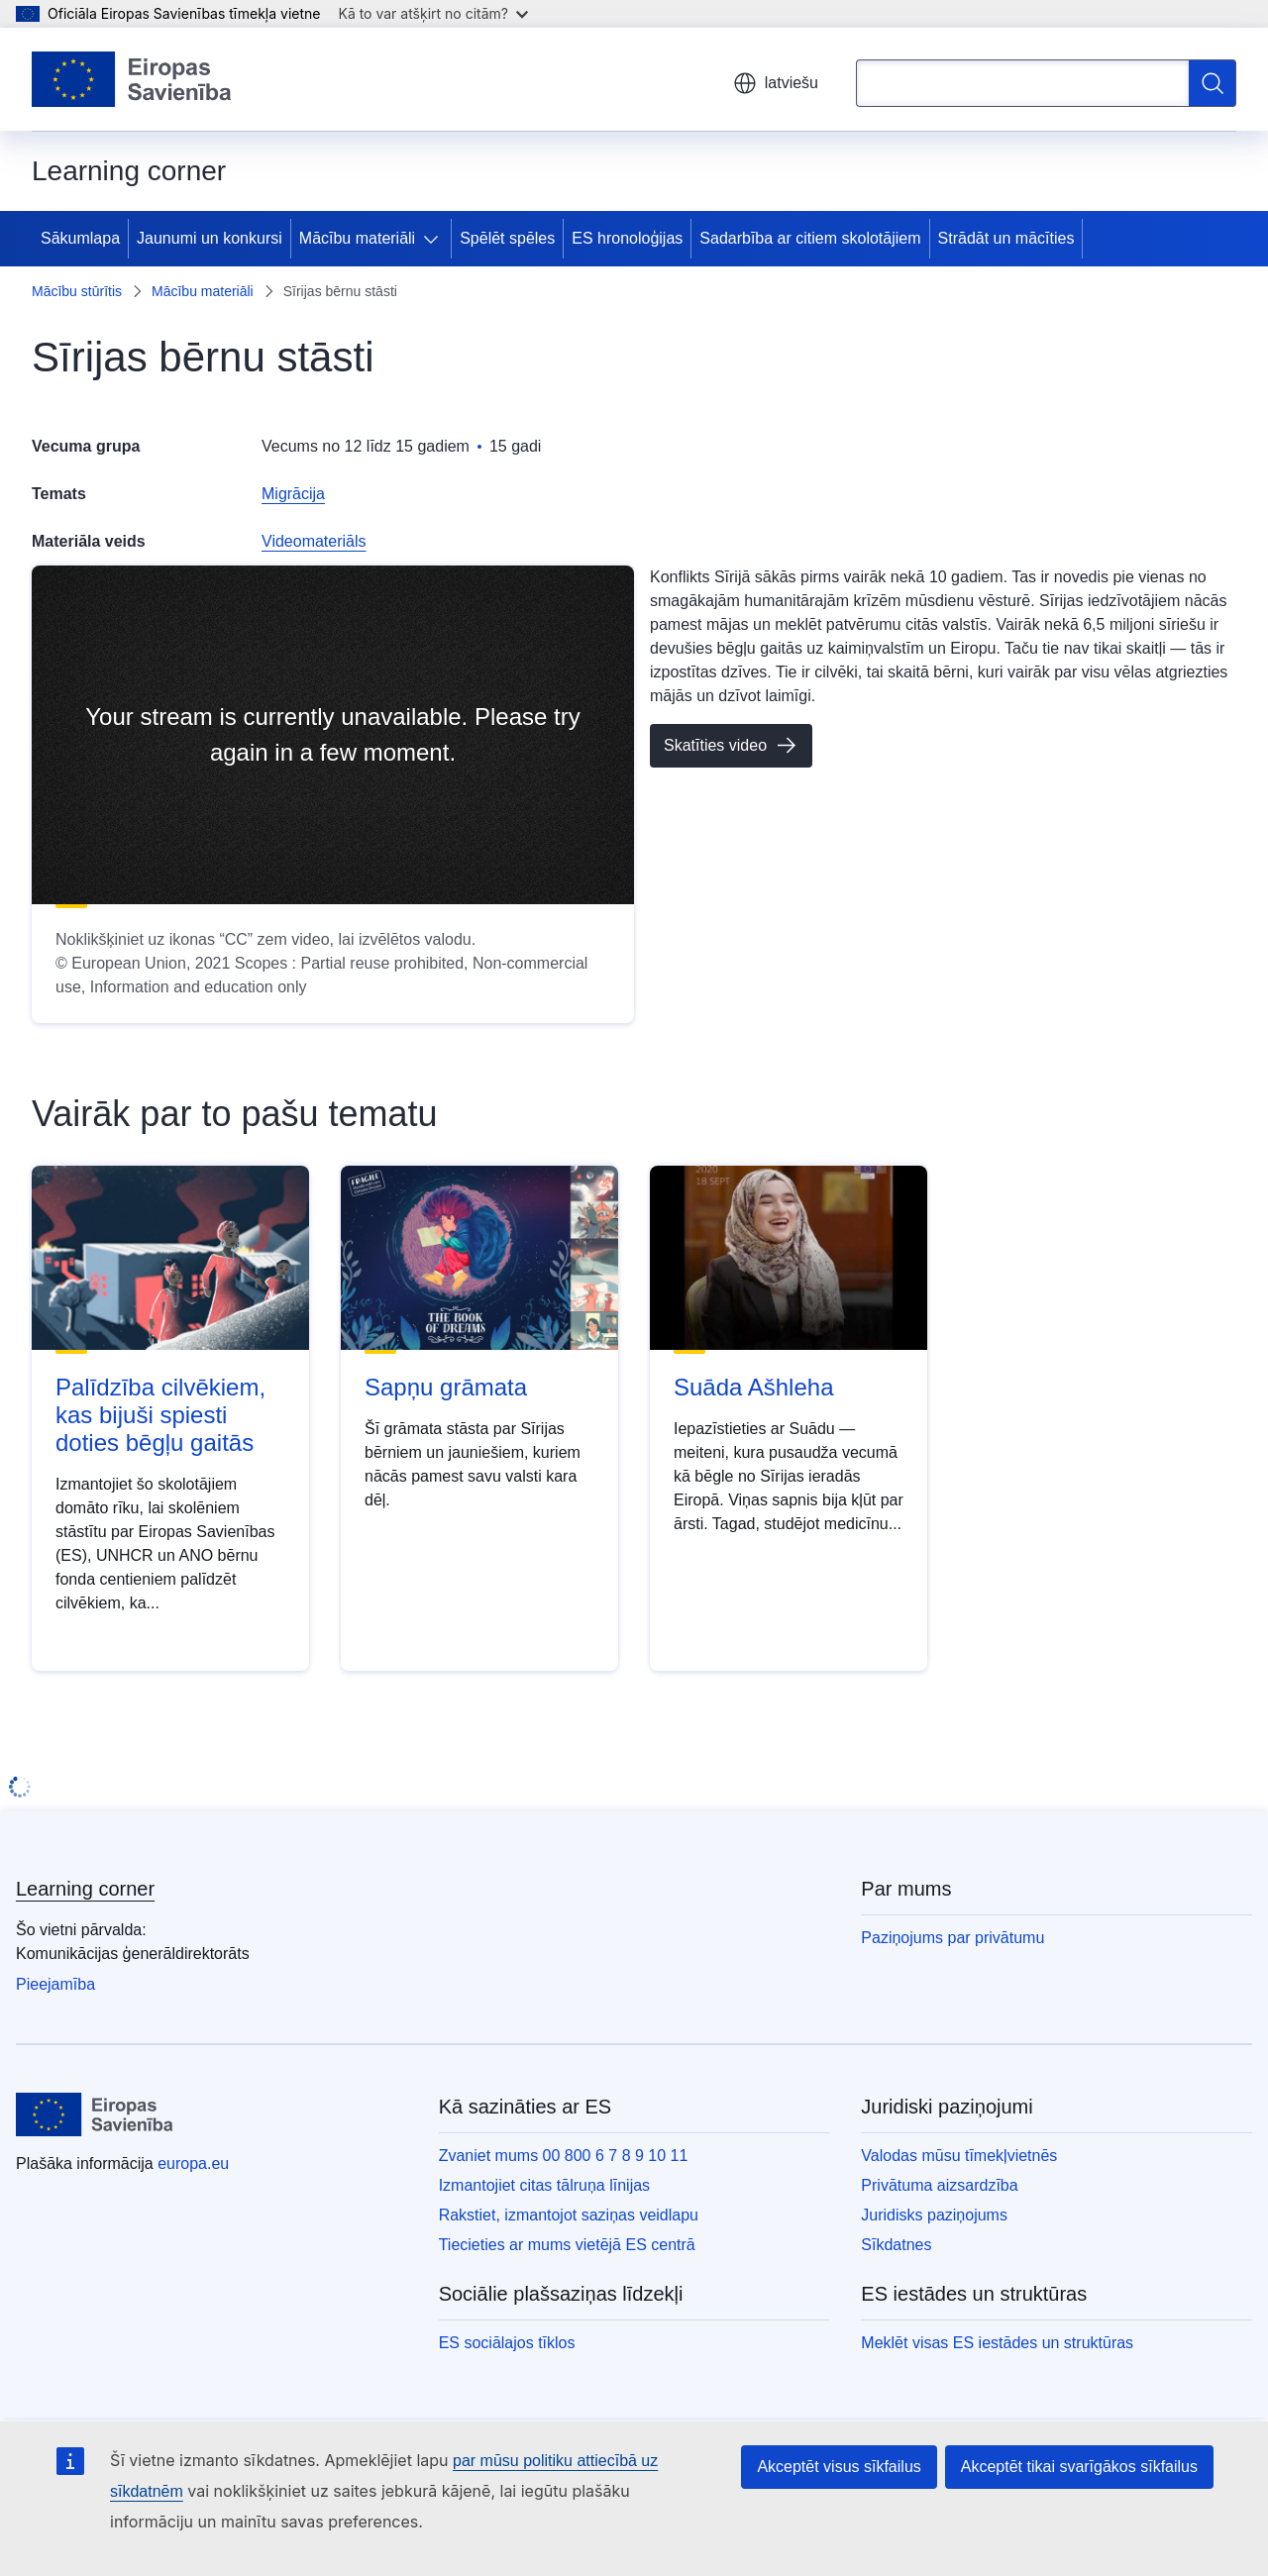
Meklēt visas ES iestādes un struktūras (997, 2342)
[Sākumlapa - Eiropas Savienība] (132, 79)
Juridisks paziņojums (934, 2215)
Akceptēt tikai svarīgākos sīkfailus (1079, 2466)
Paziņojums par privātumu (952, 1937)
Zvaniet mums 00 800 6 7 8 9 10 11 (563, 2155)
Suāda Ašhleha (753, 1387)
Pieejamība (55, 1984)
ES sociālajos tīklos (507, 2342)
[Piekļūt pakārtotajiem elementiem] (435, 238)
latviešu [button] (775, 83)
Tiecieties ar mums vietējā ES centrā (567, 2244)
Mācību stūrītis (77, 291)
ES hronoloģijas (627, 238)
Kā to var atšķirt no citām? (433, 13)
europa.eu (193, 2163)
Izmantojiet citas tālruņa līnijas (544, 2185)
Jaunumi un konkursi (209, 238)
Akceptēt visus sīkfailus (838, 2466)
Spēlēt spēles (507, 238)
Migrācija (293, 493)
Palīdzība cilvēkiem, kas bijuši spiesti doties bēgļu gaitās (160, 1415)
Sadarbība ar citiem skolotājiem (809, 238)
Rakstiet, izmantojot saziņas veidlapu (568, 2215)
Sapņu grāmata (446, 1387)
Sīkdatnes (896, 2244)
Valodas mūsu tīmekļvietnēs (959, 2155)
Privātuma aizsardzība (939, 2185)
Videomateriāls (314, 541)
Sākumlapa (80, 238)
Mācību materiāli (357, 238)
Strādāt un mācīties (1006, 238)
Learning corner (85, 1889)
